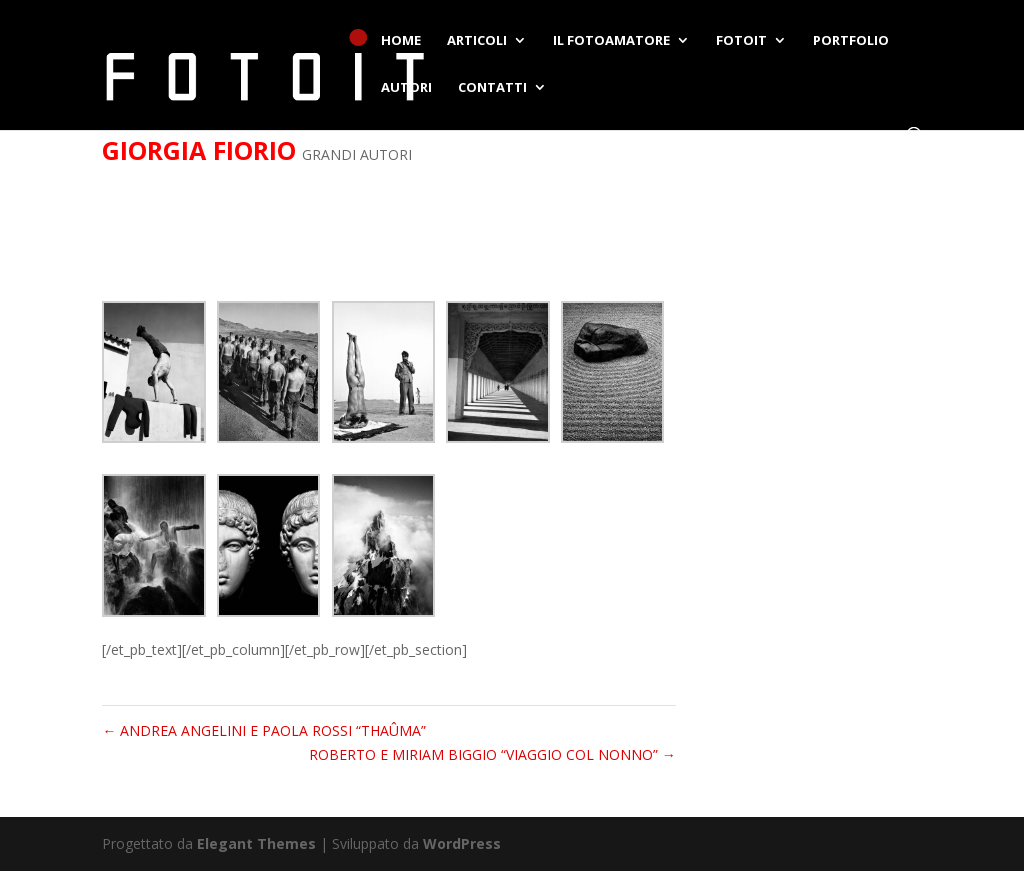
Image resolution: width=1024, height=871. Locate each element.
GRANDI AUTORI (357, 154)
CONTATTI (492, 88)
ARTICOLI (477, 41)
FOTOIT (741, 41)
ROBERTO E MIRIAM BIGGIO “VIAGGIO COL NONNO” (492, 754)
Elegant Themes (256, 843)
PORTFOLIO (851, 41)
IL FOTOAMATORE (611, 41)
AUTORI (406, 88)
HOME (401, 41)
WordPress (462, 843)
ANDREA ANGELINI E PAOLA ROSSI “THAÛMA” (264, 730)
